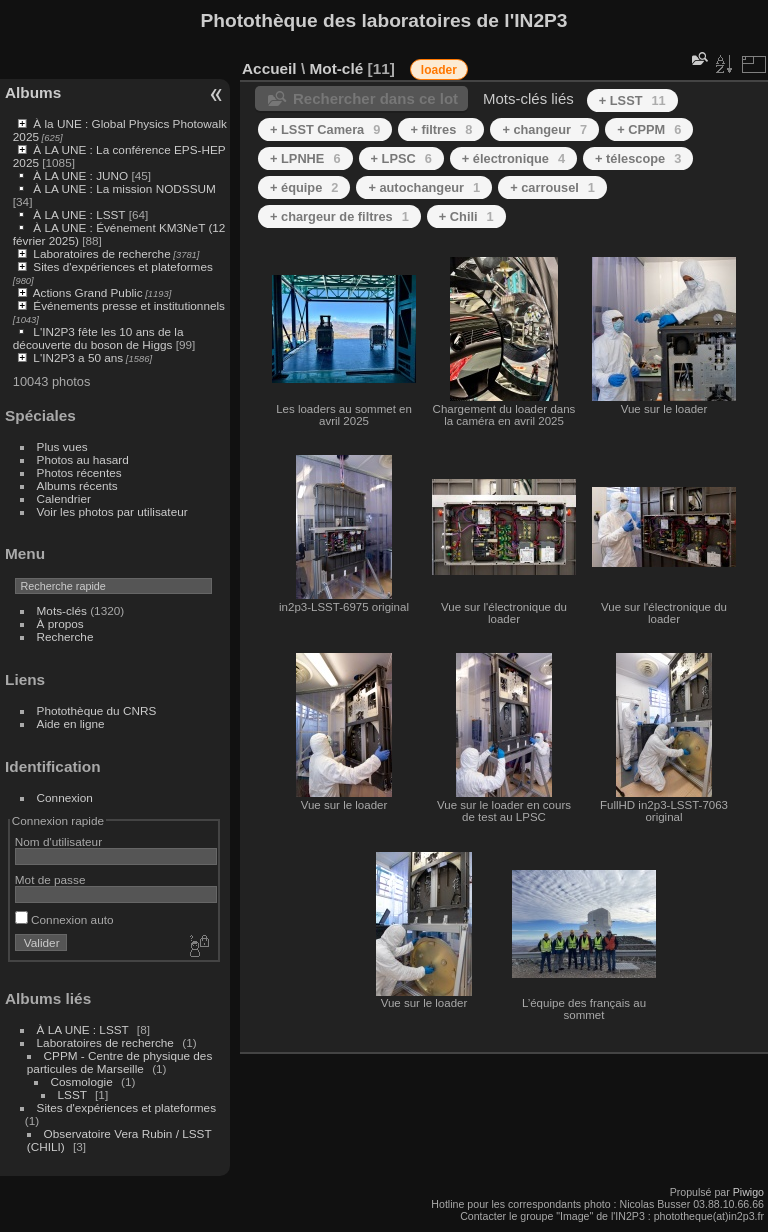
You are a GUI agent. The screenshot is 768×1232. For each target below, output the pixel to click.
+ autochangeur (424, 187)
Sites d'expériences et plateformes (122, 266)
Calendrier (64, 498)
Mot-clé (336, 68)
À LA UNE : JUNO (82, 175)
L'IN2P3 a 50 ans (78, 357)
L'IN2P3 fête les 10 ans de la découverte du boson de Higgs (98, 338)
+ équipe (304, 187)
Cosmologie (82, 1081)
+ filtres (441, 129)
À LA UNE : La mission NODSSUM (124, 188)
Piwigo (748, 1192)
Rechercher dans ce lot (375, 98)
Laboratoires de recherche (101, 253)
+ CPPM (649, 129)
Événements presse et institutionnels (129, 305)
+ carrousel (552, 187)
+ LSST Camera (325, 129)
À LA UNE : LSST (79, 214)
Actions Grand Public (88, 292)
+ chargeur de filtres (339, 216)
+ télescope (638, 158)
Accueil (269, 68)
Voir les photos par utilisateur (112, 511)
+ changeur (544, 129)
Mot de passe (50, 879)
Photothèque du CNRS (97, 710)
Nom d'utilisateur (58, 841)
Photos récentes (79, 472)
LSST (72, 1094)
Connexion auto (64, 919)
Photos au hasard (83, 459)
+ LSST (632, 100)
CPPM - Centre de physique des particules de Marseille (120, 1062)
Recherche (65, 636)
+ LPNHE (305, 158)
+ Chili (466, 216)
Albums (33, 92)
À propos (60, 623)
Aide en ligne (71, 723)
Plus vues (62, 446)
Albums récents (77, 485)
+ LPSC (401, 158)
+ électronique (513, 158)
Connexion (65, 797)
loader (439, 70)
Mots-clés (62, 610)
